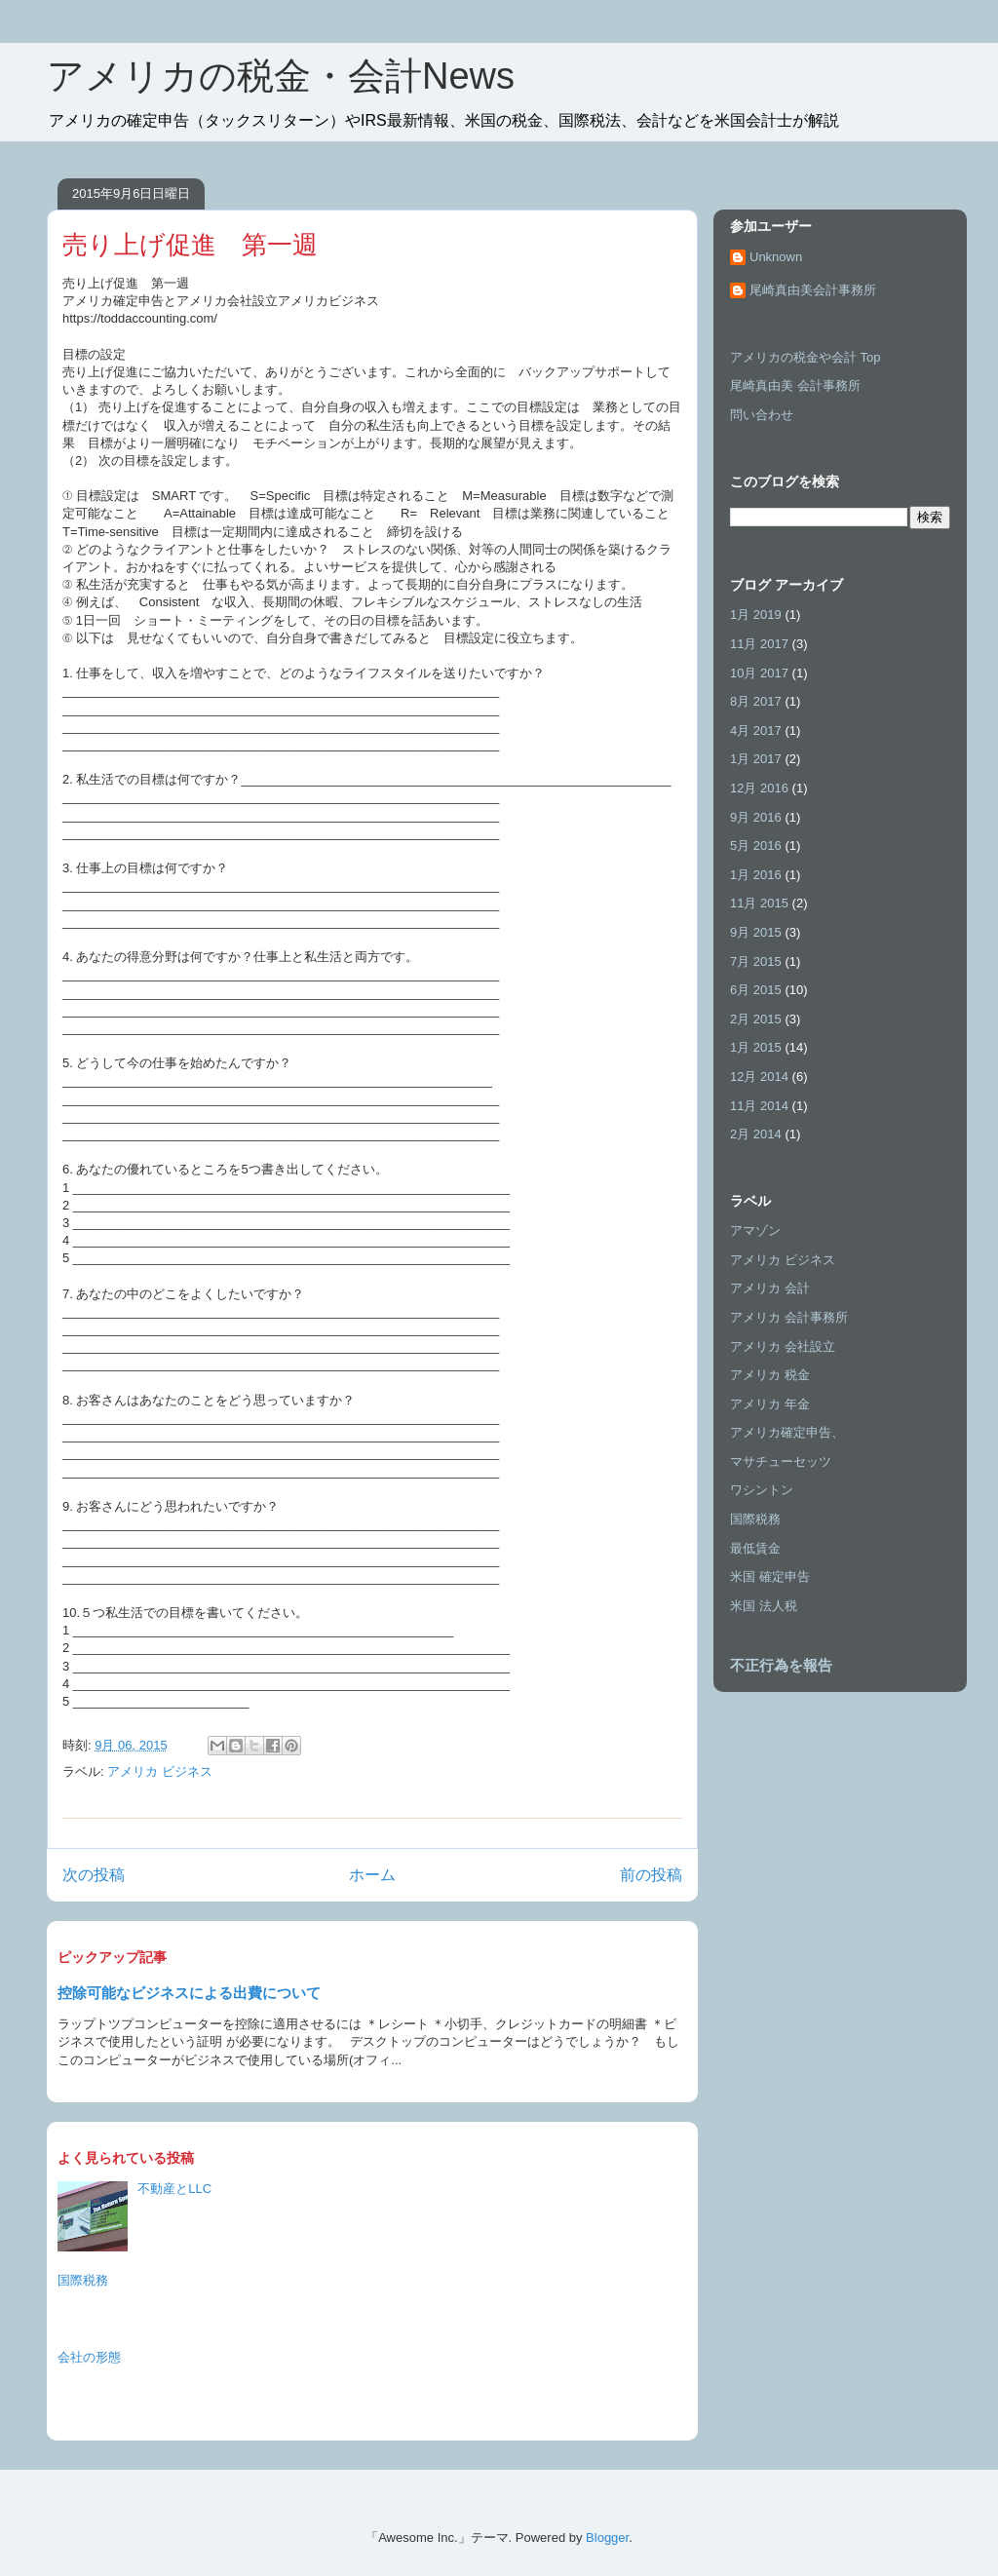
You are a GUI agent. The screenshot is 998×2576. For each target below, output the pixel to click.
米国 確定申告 (770, 1576)
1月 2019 (756, 614)
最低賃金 (755, 1548)
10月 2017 (759, 673)
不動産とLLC (174, 2188)
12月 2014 (759, 1076)
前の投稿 (651, 1874)
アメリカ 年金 (770, 1404)
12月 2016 (759, 788)
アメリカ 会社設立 (782, 1346)
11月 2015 (759, 903)
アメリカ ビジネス (159, 1771)
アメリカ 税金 (770, 1374)
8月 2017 (756, 701)
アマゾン (755, 1230)
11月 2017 (759, 643)
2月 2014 (756, 1134)
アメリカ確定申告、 (787, 1432)
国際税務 (83, 2280)
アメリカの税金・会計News (281, 76)
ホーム (372, 1874)
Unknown (775, 257)
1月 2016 (756, 874)
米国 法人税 (763, 1605)
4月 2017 (756, 730)
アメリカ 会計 (770, 1288)
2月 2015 (756, 1019)
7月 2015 (756, 961)
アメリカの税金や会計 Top (805, 357)
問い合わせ (761, 414)
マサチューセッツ (780, 1461)
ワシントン (761, 1489)
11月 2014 (759, 1105)
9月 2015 (756, 932)
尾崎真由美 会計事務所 (795, 385)
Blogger (607, 2537)
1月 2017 (756, 758)
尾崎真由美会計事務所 (812, 290)
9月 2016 (756, 817)
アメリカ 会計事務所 (789, 1317)
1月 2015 (756, 1047)
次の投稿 (93, 1874)
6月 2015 (756, 989)
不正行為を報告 (781, 1665)
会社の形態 (89, 2357)
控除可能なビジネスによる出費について (189, 1992)
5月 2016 (756, 845)
